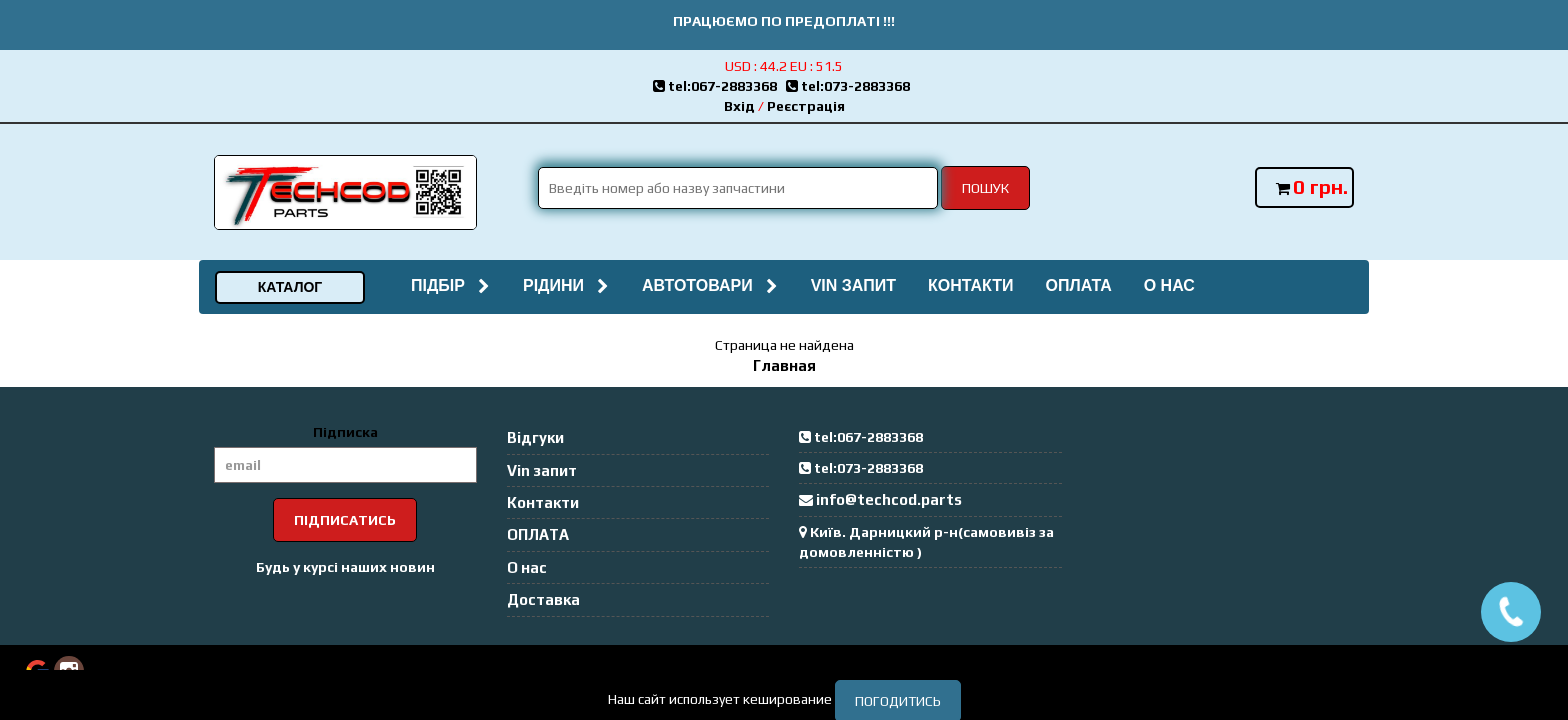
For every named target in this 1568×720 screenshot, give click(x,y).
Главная (784, 365)
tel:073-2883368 (851, 86)
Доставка (543, 599)
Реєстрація (806, 106)
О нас (1169, 285)
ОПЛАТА (1078, 285)
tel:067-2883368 (719, 86)
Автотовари (710, 285)
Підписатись (345, 520)
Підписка (345, 432)
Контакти (971, 285)
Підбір (451, 285)
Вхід (739, 106)
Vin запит (853, 285)
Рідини (566, 285)
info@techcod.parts (889, 499)
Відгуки (535, 437)
